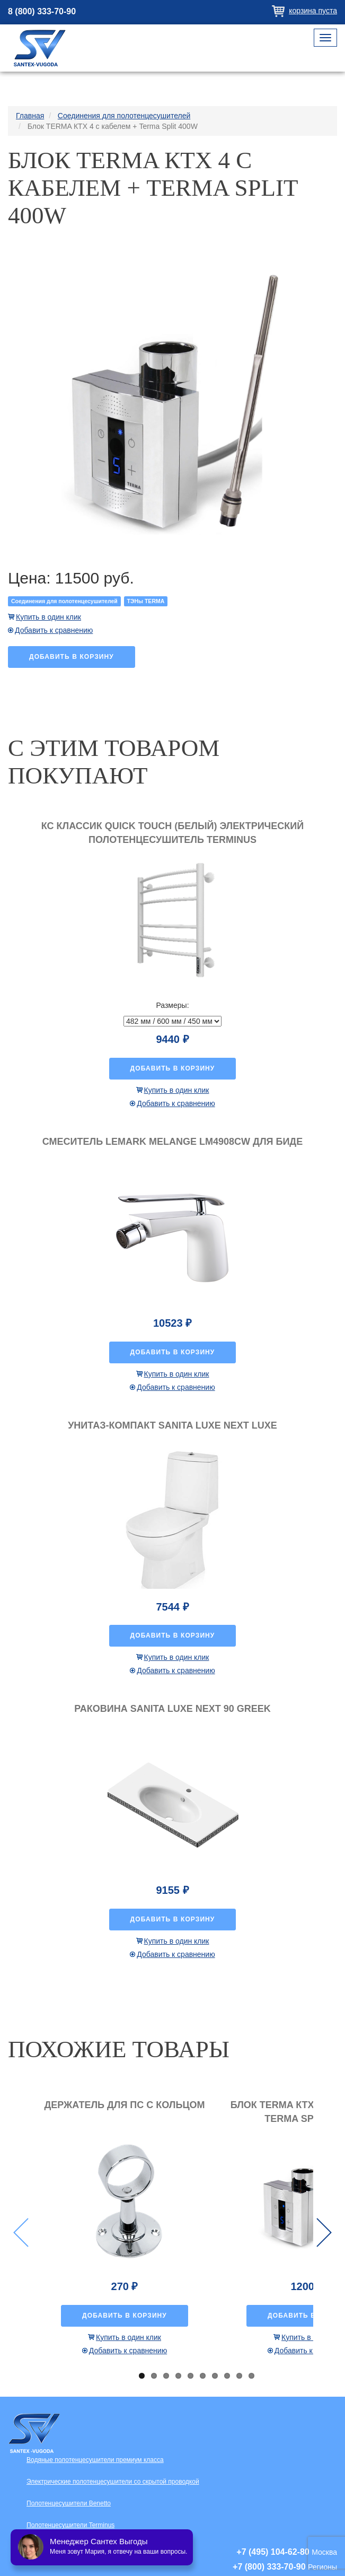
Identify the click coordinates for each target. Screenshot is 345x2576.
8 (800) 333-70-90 (42, 11)
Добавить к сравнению (54, 630)
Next (324, 2232)
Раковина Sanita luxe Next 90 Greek (172, 1708)
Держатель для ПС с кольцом (124, 2105)
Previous (21, 2232)
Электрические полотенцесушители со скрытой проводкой (112, 2481)
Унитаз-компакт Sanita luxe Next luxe (172, 1425)
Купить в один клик (48, 617)
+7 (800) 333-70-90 (269, 2566)
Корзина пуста (313, 10)
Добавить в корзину (71, 656)
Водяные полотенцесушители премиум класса (95, 2460)
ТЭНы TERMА (146, 601)
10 (251, 2376)
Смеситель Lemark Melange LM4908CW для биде (172, 1141)
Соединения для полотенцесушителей (64, 601)
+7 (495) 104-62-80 (272, 2551)
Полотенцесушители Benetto (68, 2503)
